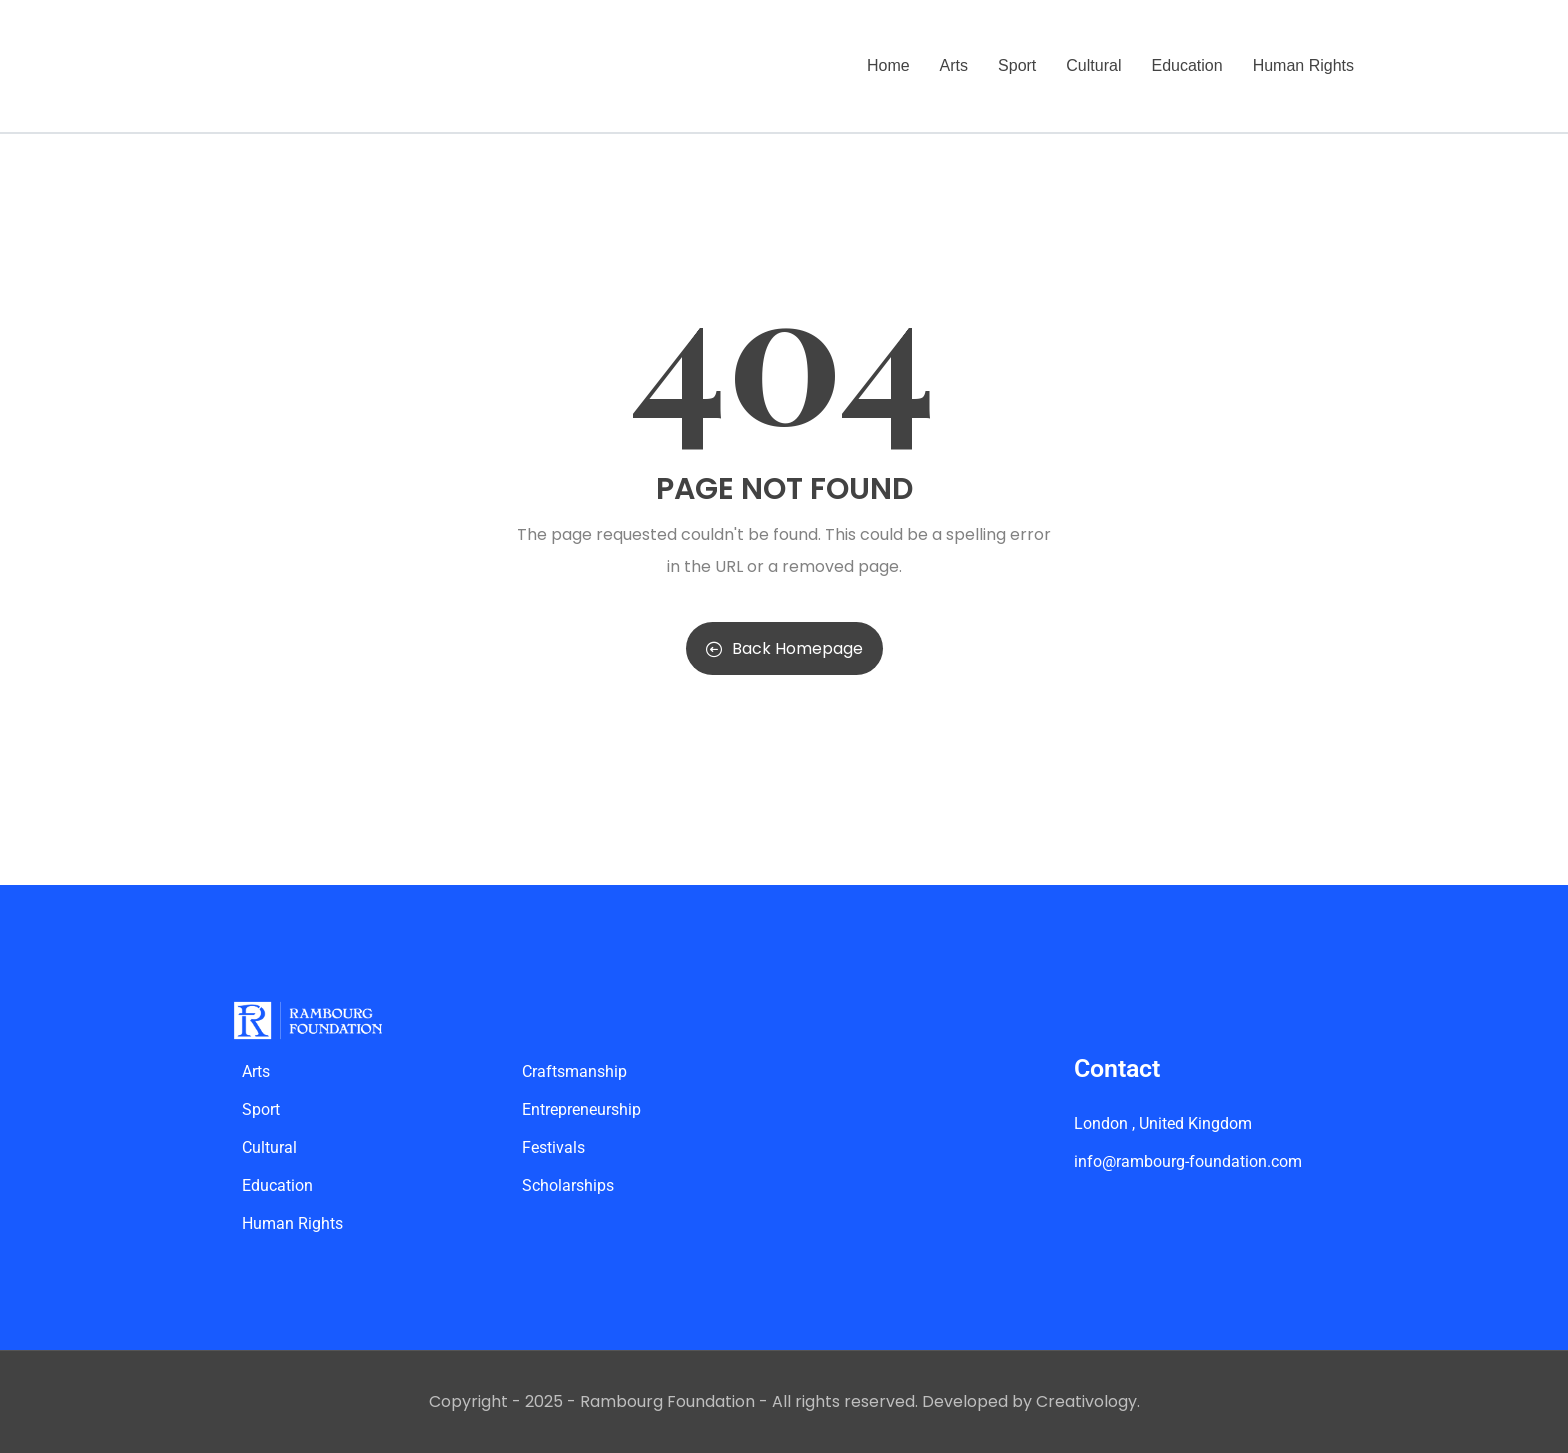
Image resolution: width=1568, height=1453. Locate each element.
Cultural (1093, 65)
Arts (954, 65)
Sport (1017, 65)
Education (1186, 65)
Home (888, 65)
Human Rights (1303, 65)
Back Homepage (784, 648)
